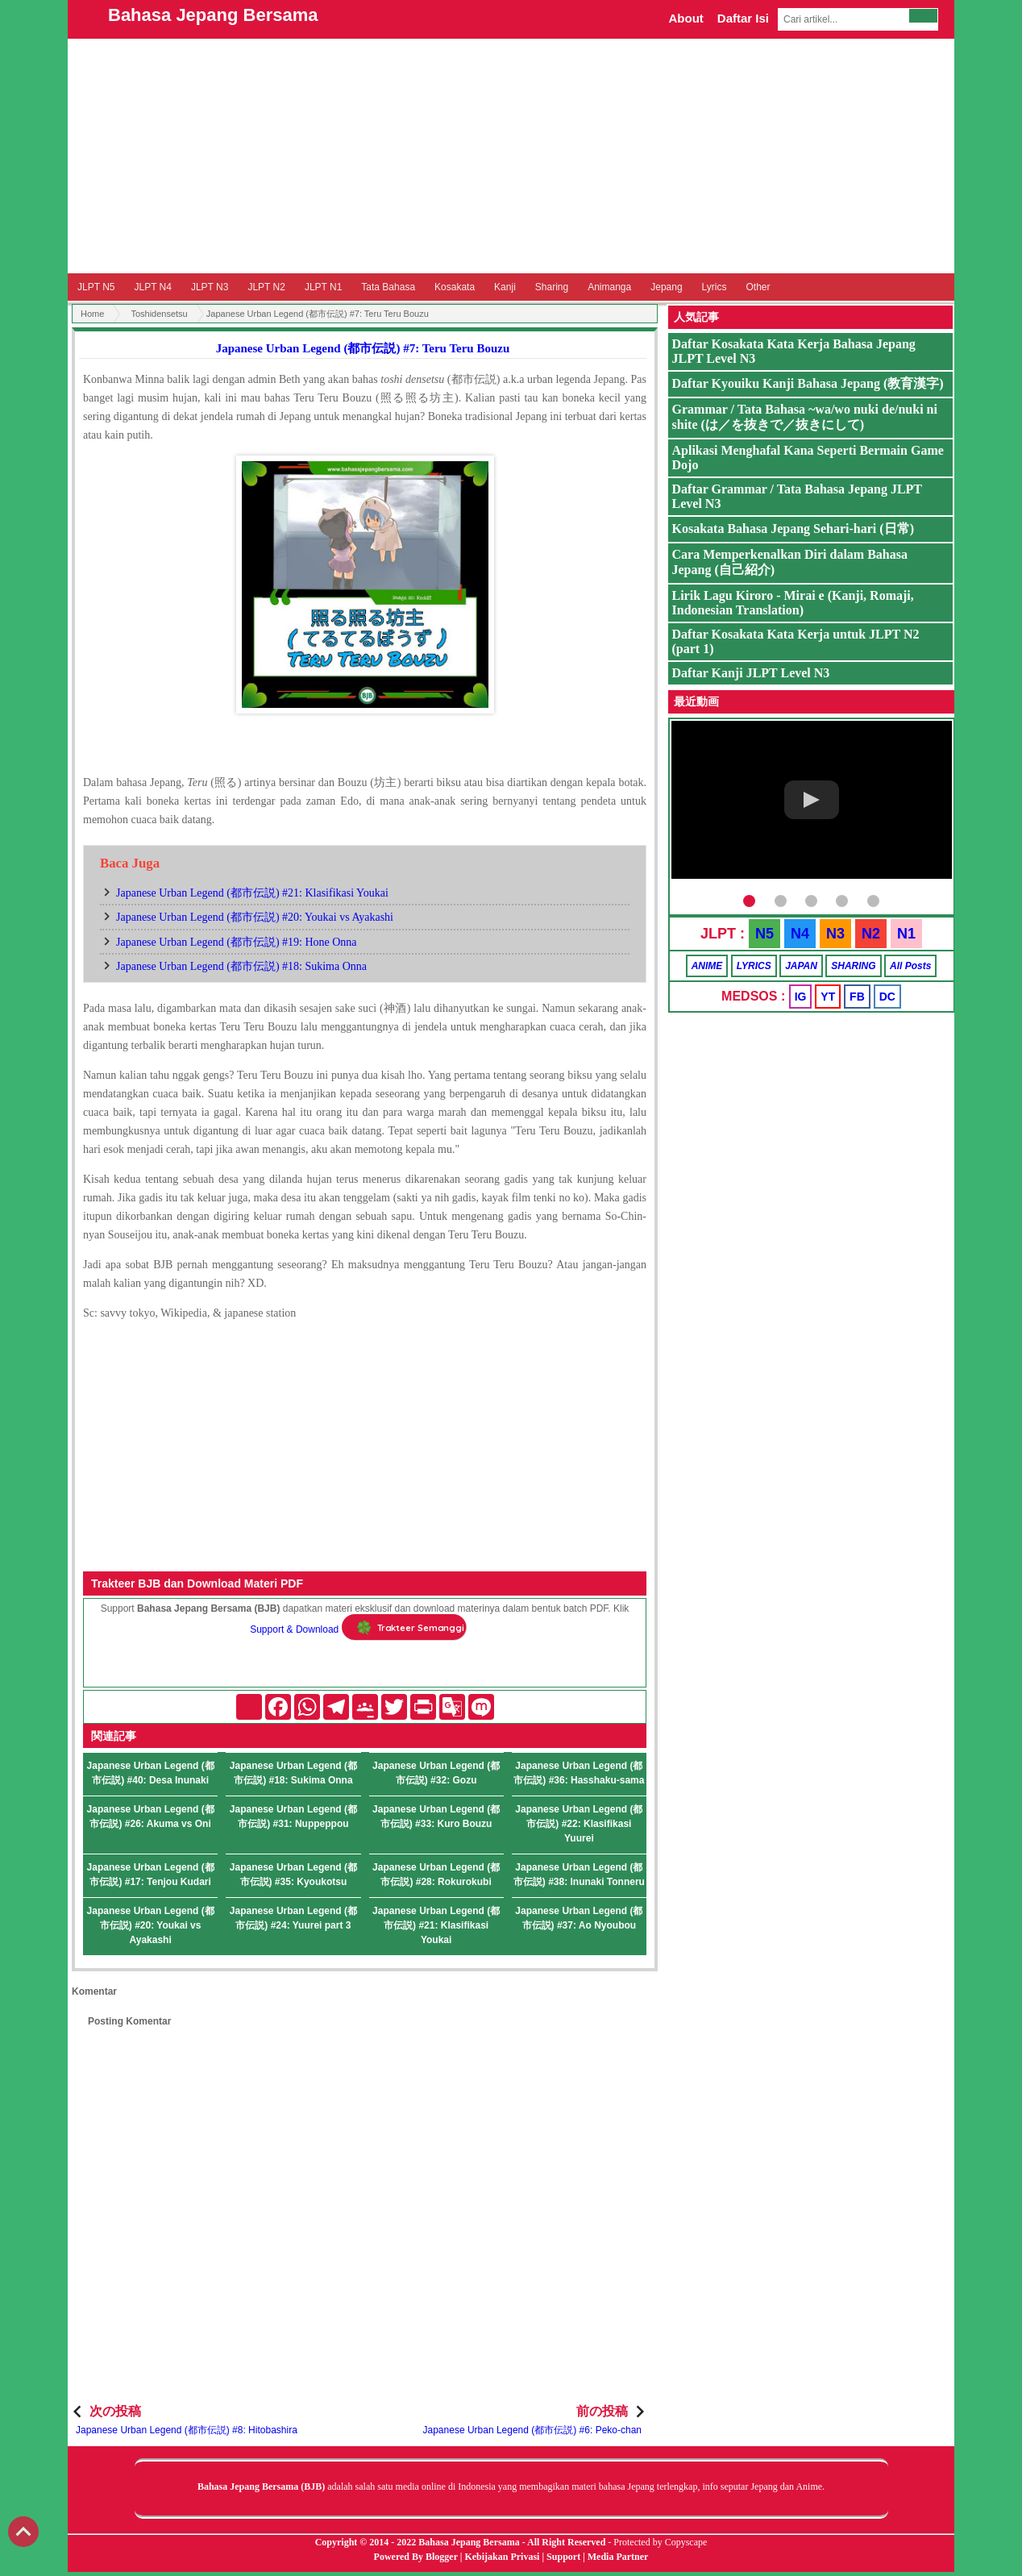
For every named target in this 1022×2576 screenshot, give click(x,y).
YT (828, 996)
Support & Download (294, 1629)
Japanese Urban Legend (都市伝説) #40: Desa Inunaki (150, 1773)
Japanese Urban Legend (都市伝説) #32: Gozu (436, 1773)
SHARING (853, 966)
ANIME (707, 966)
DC (887, 996)
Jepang (666, 287)
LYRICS (754, 966)
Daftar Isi (743, 18)
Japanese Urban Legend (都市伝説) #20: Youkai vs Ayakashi (254, 917)
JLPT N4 (152, 287)
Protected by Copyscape (660, 2542)
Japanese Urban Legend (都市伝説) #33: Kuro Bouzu (436, 1816)
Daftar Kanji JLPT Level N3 (751, 673)
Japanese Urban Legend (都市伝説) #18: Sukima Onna (241, 966)
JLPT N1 (323, 287)
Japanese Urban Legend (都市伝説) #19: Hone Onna (236, 942)
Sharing (551, 287)
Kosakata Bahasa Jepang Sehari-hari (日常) (793, 528)
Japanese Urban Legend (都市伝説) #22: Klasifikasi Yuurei (578, 1824)
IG (801, 996)
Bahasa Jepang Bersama (213, 15)
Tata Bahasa (388, 287)
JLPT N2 (266, 287)
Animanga (609, 287)
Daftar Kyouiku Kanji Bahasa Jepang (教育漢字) (808, 383)
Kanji (505, 287)
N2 (871, 934)
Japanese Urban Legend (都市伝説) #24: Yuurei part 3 (293, 1918)
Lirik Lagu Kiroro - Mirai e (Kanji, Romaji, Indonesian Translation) (793, 603)
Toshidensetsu (159, 313)
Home (92, 313)
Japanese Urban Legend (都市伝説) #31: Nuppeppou (293, 1816)
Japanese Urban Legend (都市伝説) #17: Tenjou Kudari (150, 1874)
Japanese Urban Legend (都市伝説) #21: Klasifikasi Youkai (252, 893)
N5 (764, 934)
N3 (835, 934)
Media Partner (618, 2556)
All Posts (910, 966)
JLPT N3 (209, 287)
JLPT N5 (95, 287)
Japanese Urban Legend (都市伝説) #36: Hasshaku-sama (578, 1773)
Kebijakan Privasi (501, 2556)
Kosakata (454, 287)
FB (857, 996)
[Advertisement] (511, 155)
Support (563, 2556)
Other (758, 287)
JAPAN (801, 966)
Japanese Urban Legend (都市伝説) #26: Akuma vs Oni (150, 1816)
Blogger (442, 2556)
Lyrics (714, 287)
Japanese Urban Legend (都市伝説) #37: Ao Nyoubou (578, 1918)
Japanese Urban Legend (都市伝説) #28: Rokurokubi (436, 1874)
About (685, 18)
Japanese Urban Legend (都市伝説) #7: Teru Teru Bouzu (363, 348)
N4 (800, 934)
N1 (906, 934)
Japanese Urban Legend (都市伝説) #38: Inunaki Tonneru (579, 1874)
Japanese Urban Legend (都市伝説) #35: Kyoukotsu (293, 1874)
